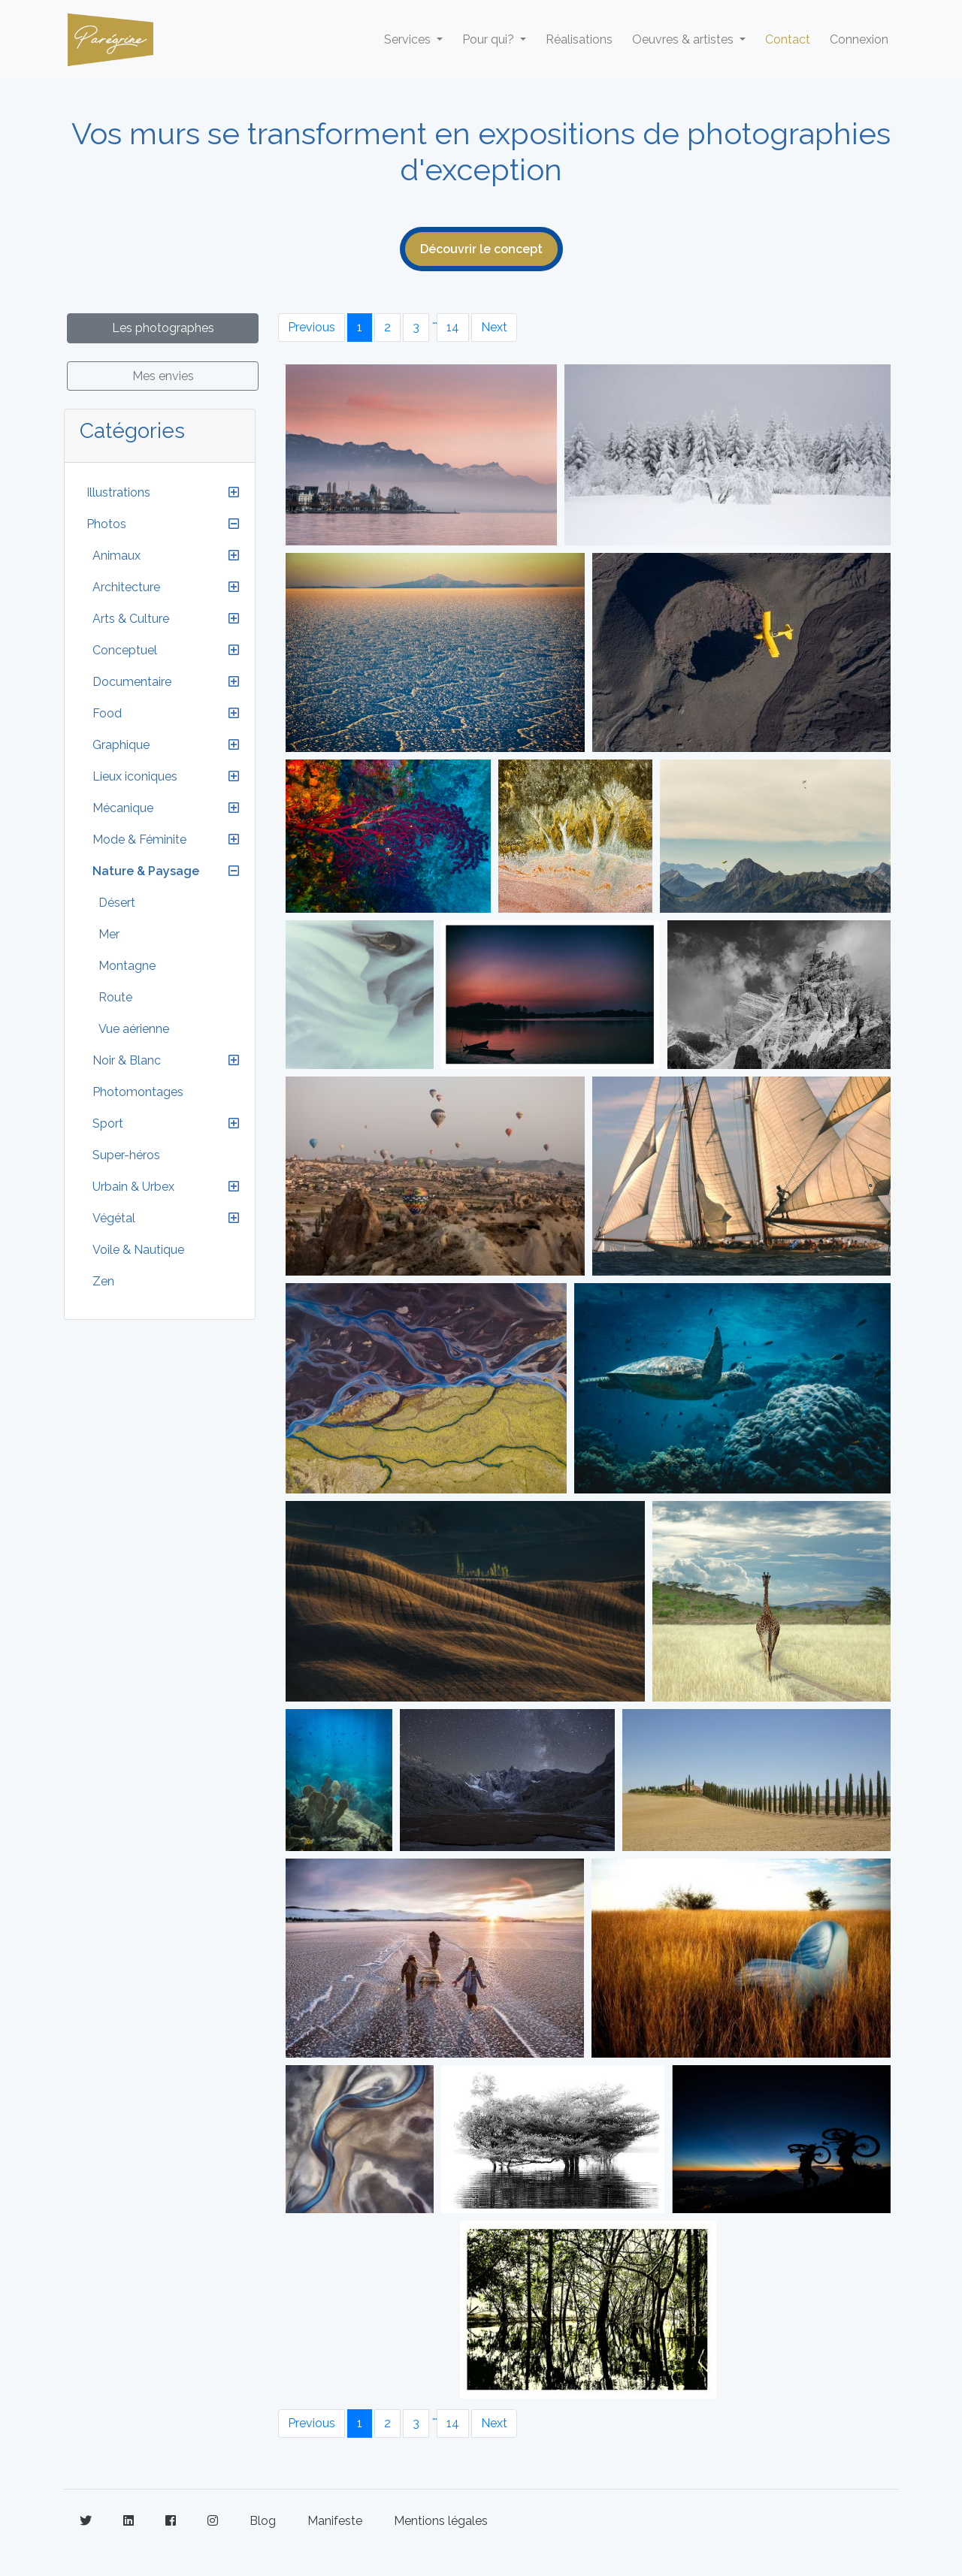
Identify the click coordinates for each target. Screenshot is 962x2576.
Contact (787, 39)
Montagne (127, 966)
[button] (234, 492)
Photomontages (137, 1092)
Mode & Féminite (139, 839)
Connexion (859, 39)
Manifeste (334, 2521)
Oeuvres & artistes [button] (684, 39)
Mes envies (163, 376)
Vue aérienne (133, 1029)
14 (452, 327)
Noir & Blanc (126, 1060)
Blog (263, 2521)
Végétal (113, 1218)
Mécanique (122, 808)
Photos (106, 524)
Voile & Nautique (138, 1250)
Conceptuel (124, 650)
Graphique (121, 745)
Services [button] (409, 39)
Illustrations (118, 492)
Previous (311, 327)
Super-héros (126, 1155)
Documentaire (131, 682)
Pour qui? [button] (489, 39)
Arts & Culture (130, 619)
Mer (108, 934)
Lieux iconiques (134, 776)
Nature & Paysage (145, 871)
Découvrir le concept (481, 249)
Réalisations (579, 39)
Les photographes (163, 328)
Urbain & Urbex (133, 1186)
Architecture (126, 587)
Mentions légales (441, 2521)
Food (107, 713)
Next (494, 327)
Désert (116, 902)
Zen (103, 1281)
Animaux (116, 555)
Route (115, 997)
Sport (107, 1123)
